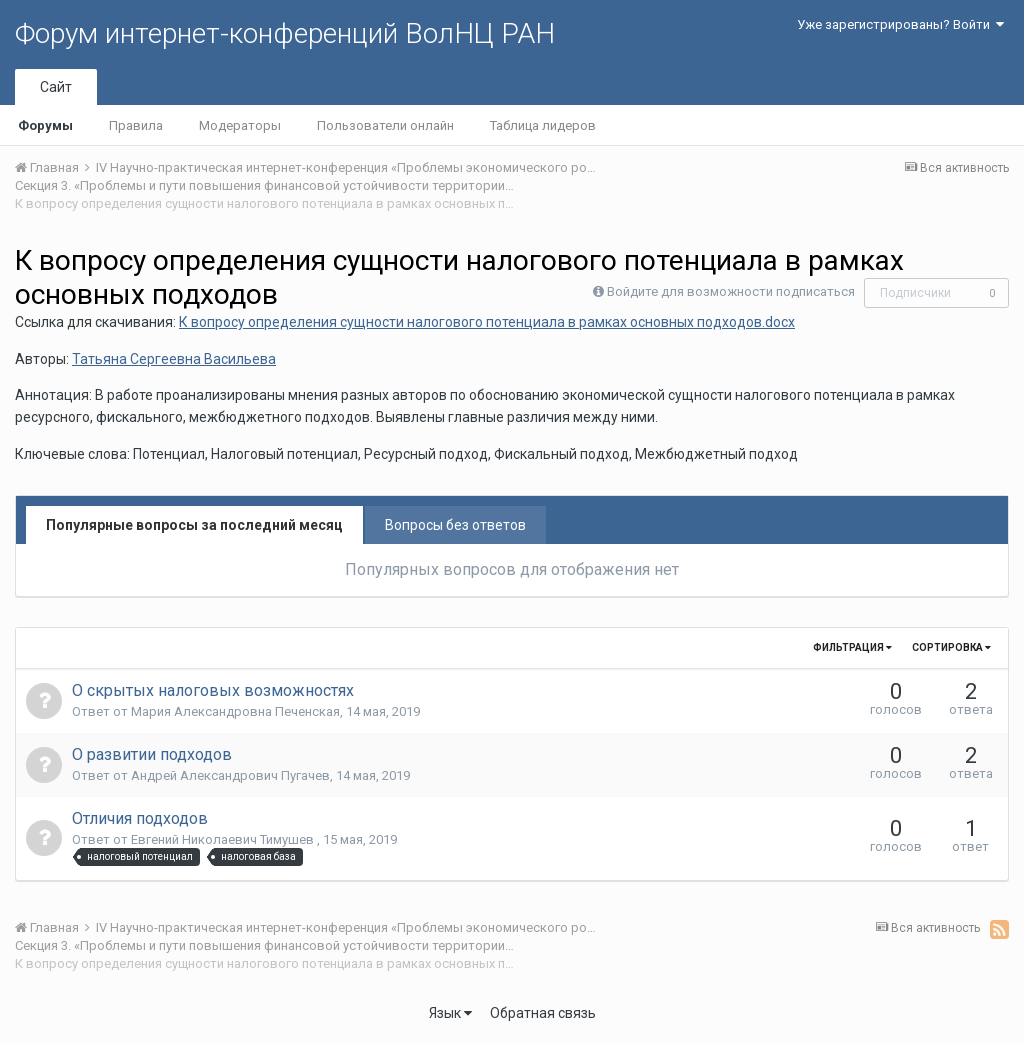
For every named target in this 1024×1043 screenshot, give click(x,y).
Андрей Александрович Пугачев (230, 775)
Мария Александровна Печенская (235, 711)
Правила (136, 125)
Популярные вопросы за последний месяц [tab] (194, 525)
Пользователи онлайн (385, 125)
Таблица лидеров (543, 125)
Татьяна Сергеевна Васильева (174, 359)
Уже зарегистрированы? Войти (900, 24)
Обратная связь (543, 1013)
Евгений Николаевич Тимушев (224, 839)
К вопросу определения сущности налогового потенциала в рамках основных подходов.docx (487, 322)
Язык (450, 1013)
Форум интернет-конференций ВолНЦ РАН (285, 33)
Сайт (56, 87)
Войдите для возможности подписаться (731, 291)
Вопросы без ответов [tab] (455, 525)
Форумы (45, 125)
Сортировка (951, 647)
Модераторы (240, 125)
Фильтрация (852, 647)
